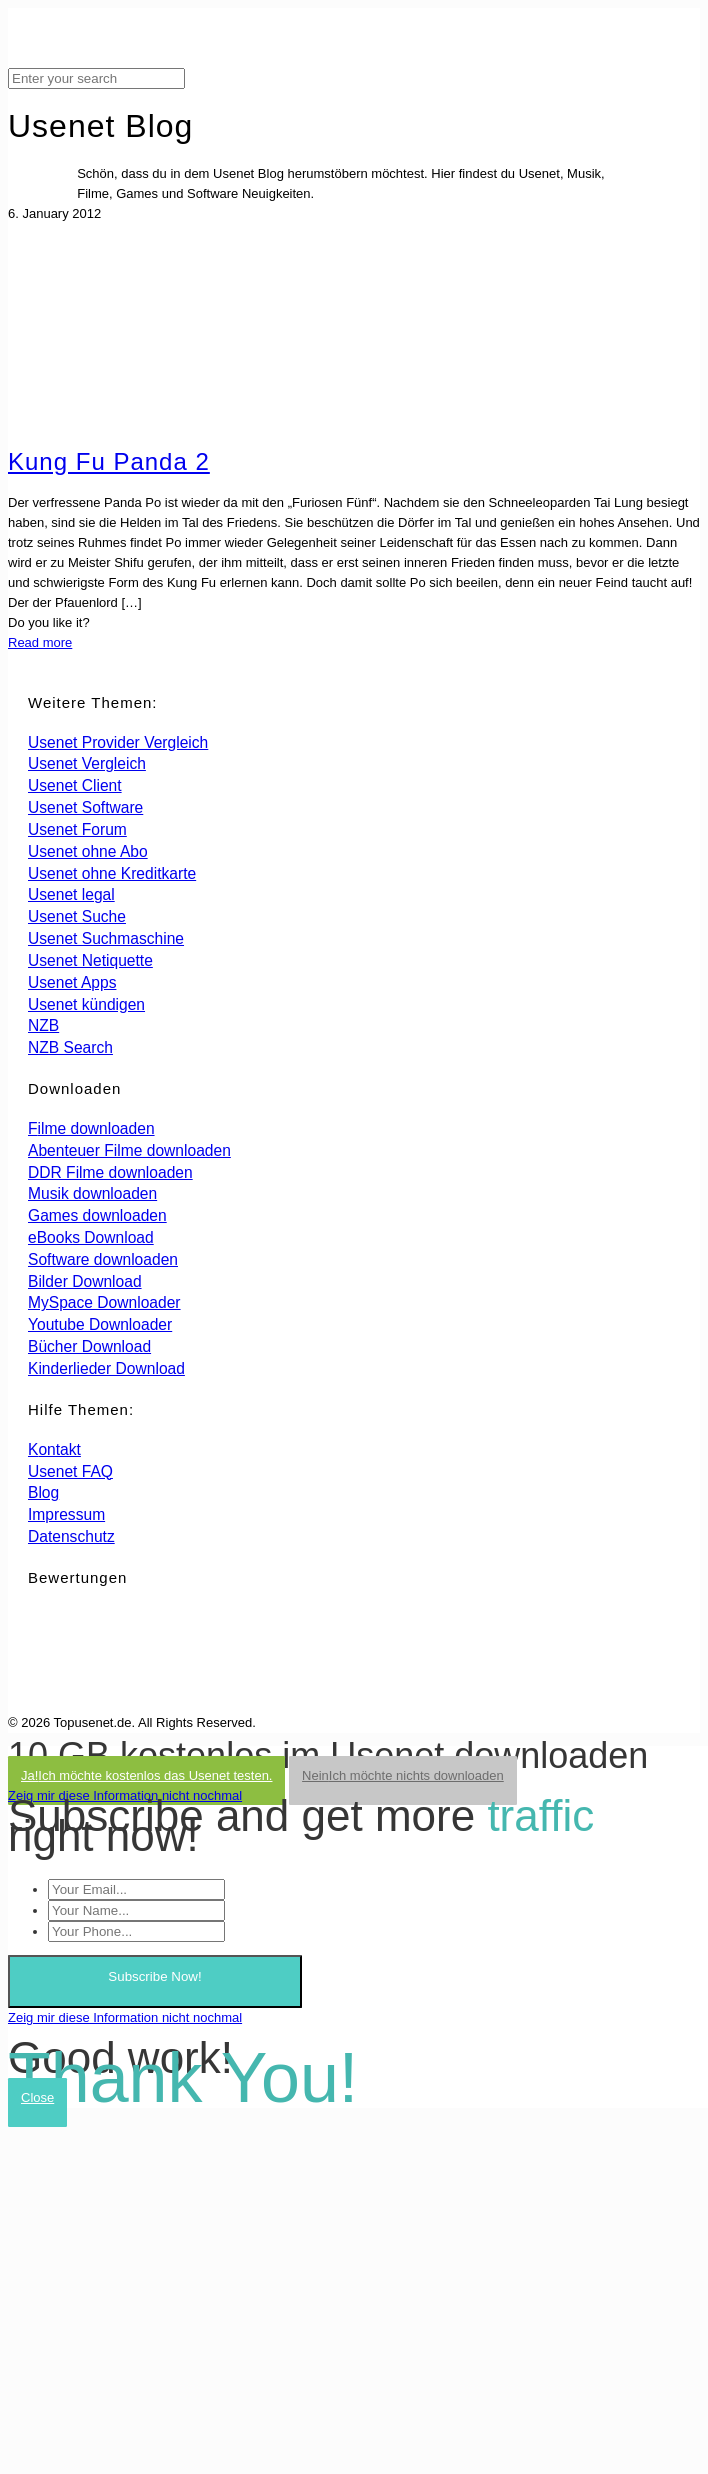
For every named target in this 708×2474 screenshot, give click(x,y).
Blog (43, 1492)
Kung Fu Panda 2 (109, 461)
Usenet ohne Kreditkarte (112, 873)
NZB (43, 1025)
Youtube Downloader (100, 1324)
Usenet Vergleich (87, 763)
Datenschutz (71, 1536)
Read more (40, 642)
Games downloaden (97, 1215)
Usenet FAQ (70, 1471)
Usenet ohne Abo (88, 851)
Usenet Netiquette (90, 960)
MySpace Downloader (104, 1302)
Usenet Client (75, 785)
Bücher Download (89, 1346)
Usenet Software (85, 807)
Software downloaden (103, 1259)
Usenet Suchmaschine (106, 938)
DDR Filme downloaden (110, 1172)
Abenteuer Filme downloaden (129, 1150)
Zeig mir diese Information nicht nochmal (125, 1795)
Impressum (66, 1514)
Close (37, 2097)
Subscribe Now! (154, 1976)
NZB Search (70, 1047)
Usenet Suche (77, 916)
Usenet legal (71, 894)
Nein (403, 1775)
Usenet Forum (77, 829)
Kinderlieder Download (106, 1368)
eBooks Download (91, 1237)
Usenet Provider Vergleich (118, 742)
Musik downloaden (92, 1193)
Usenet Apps (72, 982)
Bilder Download (85, 1281)
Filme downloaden (91, 1128)
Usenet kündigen (86, 1004)
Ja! (146, 1775)
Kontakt (54, 1449)
